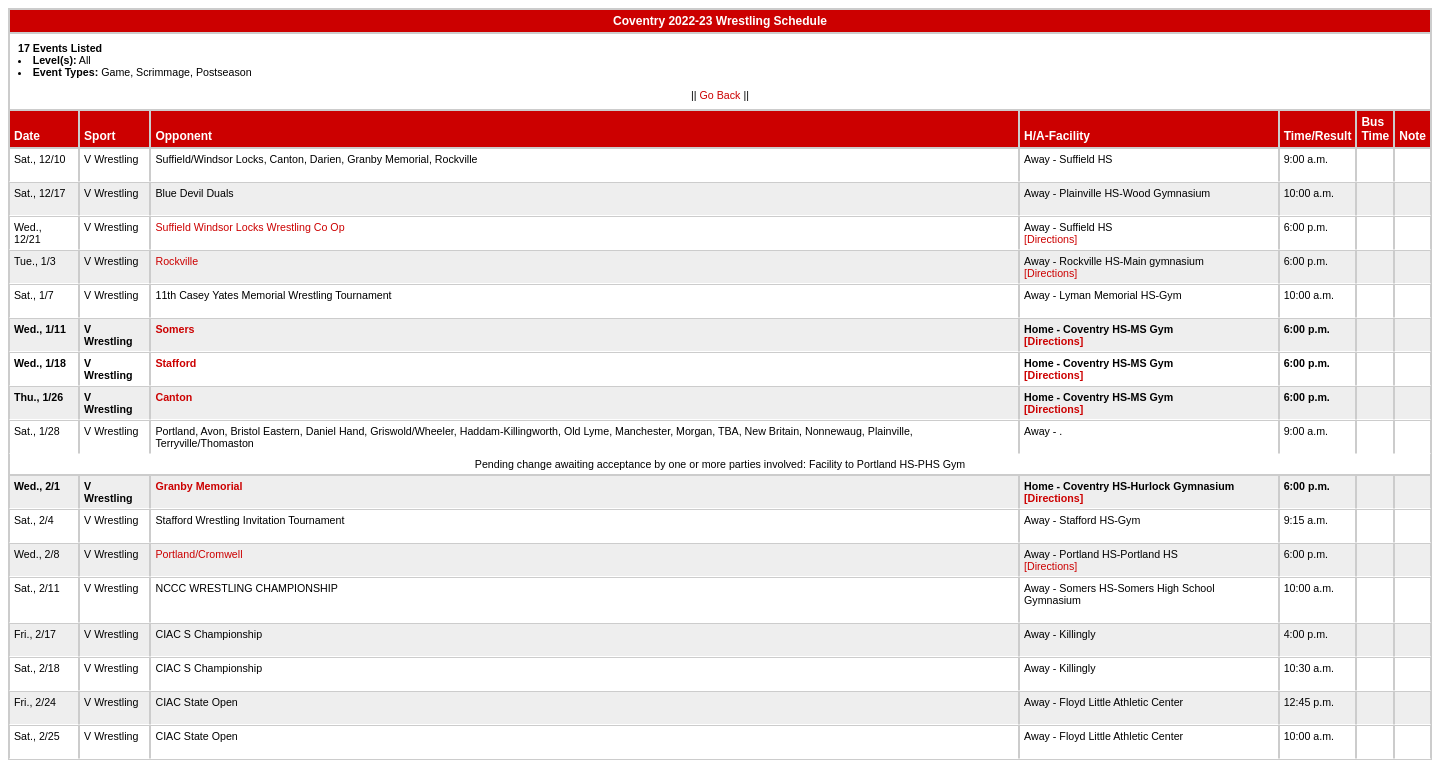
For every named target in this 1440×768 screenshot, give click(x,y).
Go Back (720, 95)
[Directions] (1050, 239)
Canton (173, 397)
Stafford (175, 363)
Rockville (176, 261)
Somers (174, 329)
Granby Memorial (198, 486)
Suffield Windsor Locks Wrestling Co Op (249, 227)
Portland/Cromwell (198, 554)
